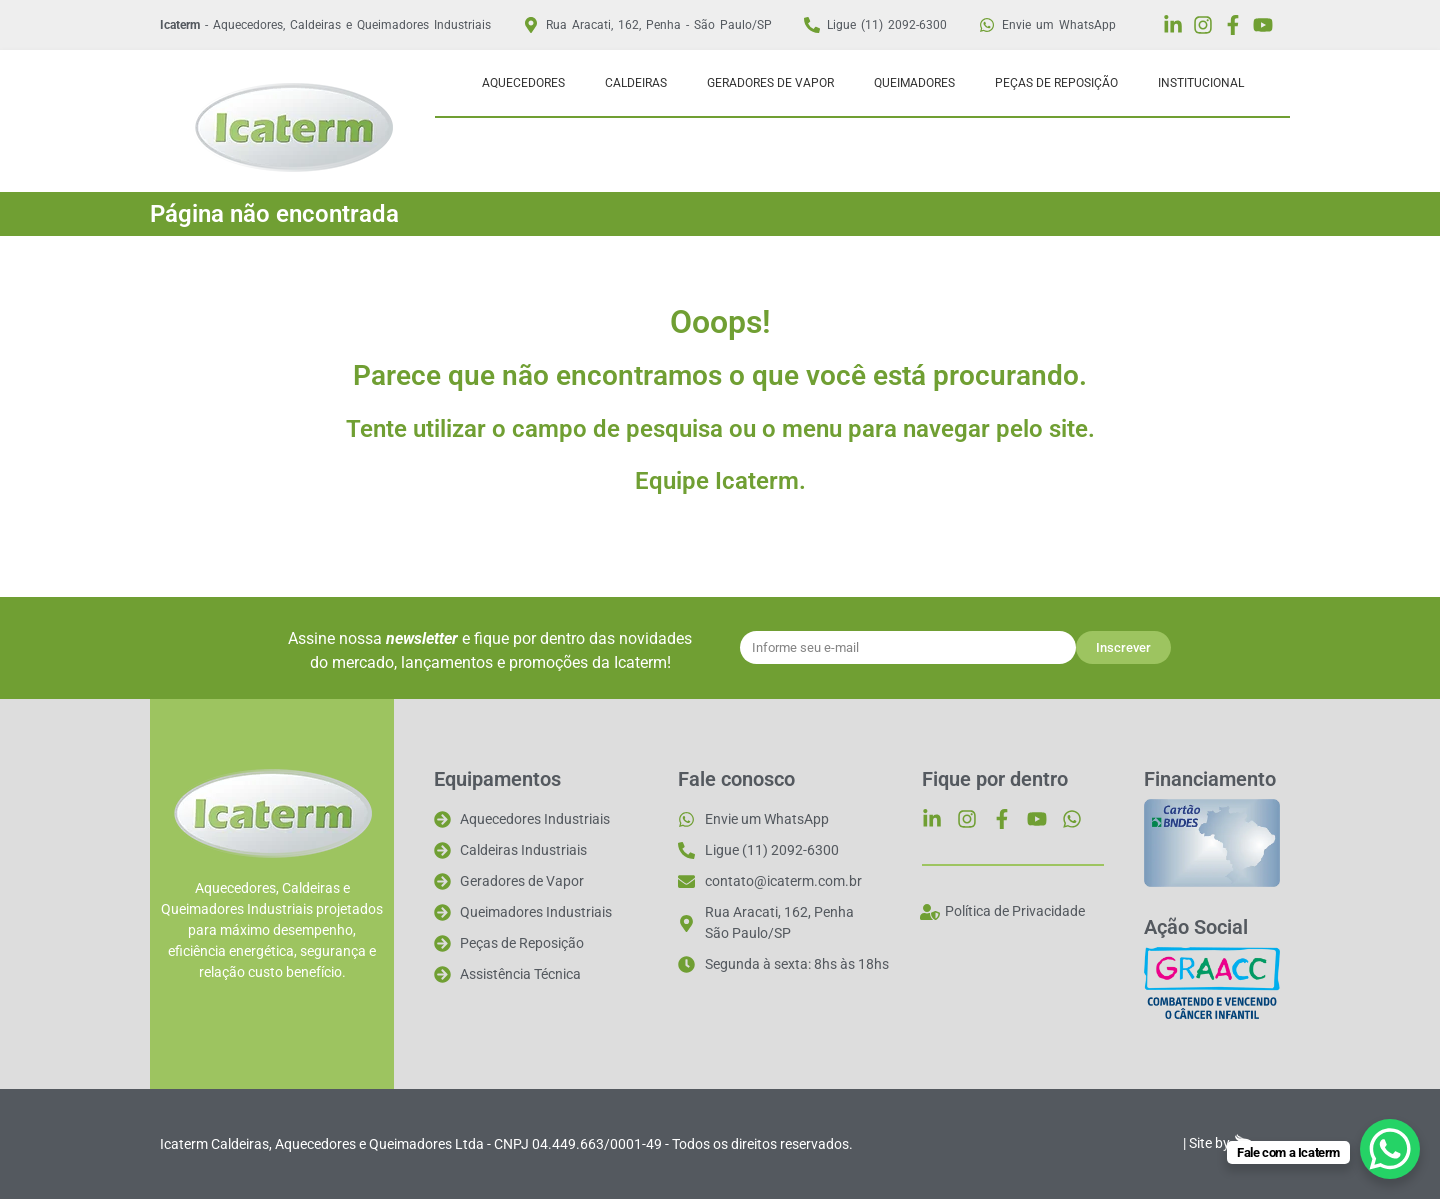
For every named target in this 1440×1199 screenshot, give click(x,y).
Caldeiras (636, 83)
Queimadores (914, 83)
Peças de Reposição (1056, 83)
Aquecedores (523, 83)
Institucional (1201, 83)
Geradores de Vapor (770, 83)
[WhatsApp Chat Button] (1390, 1149)
